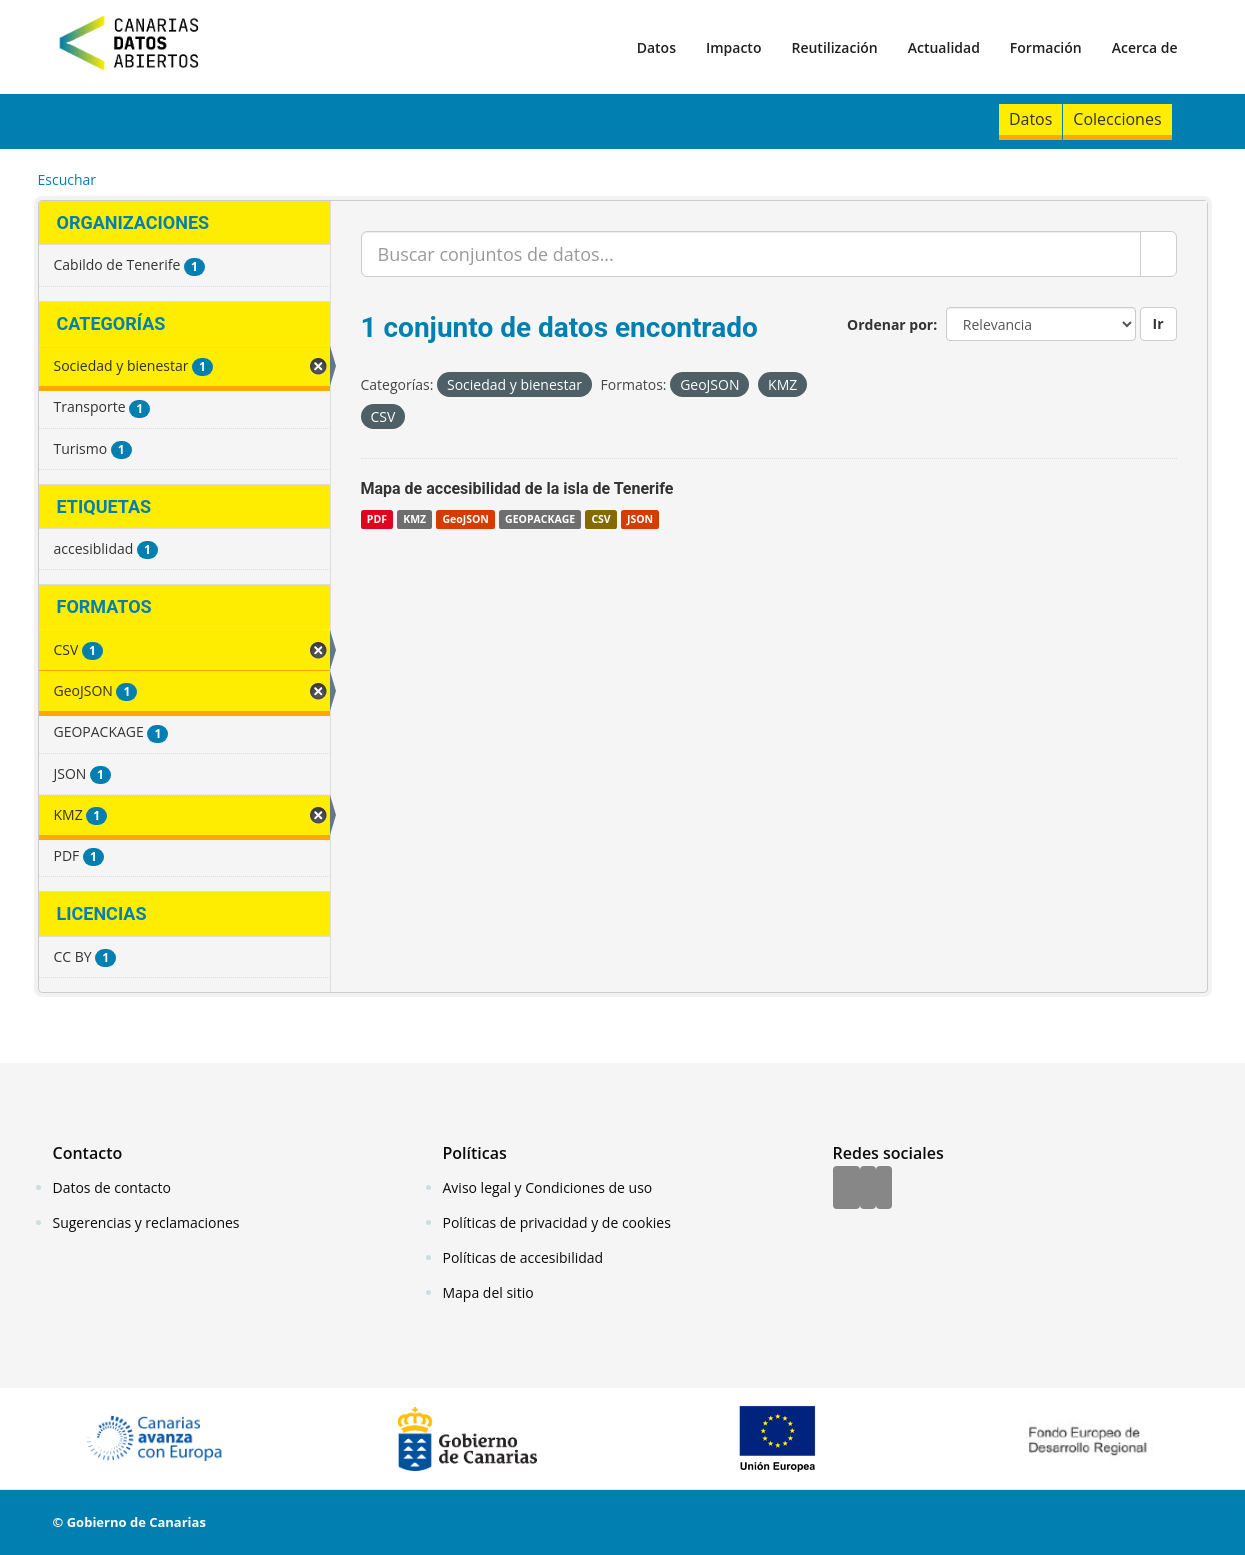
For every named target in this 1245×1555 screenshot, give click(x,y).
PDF (377, 519)
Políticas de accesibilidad (523, 1257)
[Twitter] (868, 1189)
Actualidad (944, 47)
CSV (600, 519)
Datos (656, 47)
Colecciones (1117, 119)
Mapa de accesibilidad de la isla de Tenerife (517, 488)
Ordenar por (890, 324)
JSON (640, 519)
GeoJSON (465, 519)
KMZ (414, 519)
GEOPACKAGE (540, 519)
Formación (1046, 47)
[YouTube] (884, 1189)
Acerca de (1145, 47)
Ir (1158, 323)
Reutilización (834, 47)
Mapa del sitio (488, 1292)
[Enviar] (1158, 254)
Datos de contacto (112, 1187)
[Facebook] (846, 1189)
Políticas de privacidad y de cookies (557, 1222)
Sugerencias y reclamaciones (146, 1222)
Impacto (734, 47)
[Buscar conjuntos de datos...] (751, 254)
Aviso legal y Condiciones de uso (548, 1187)
